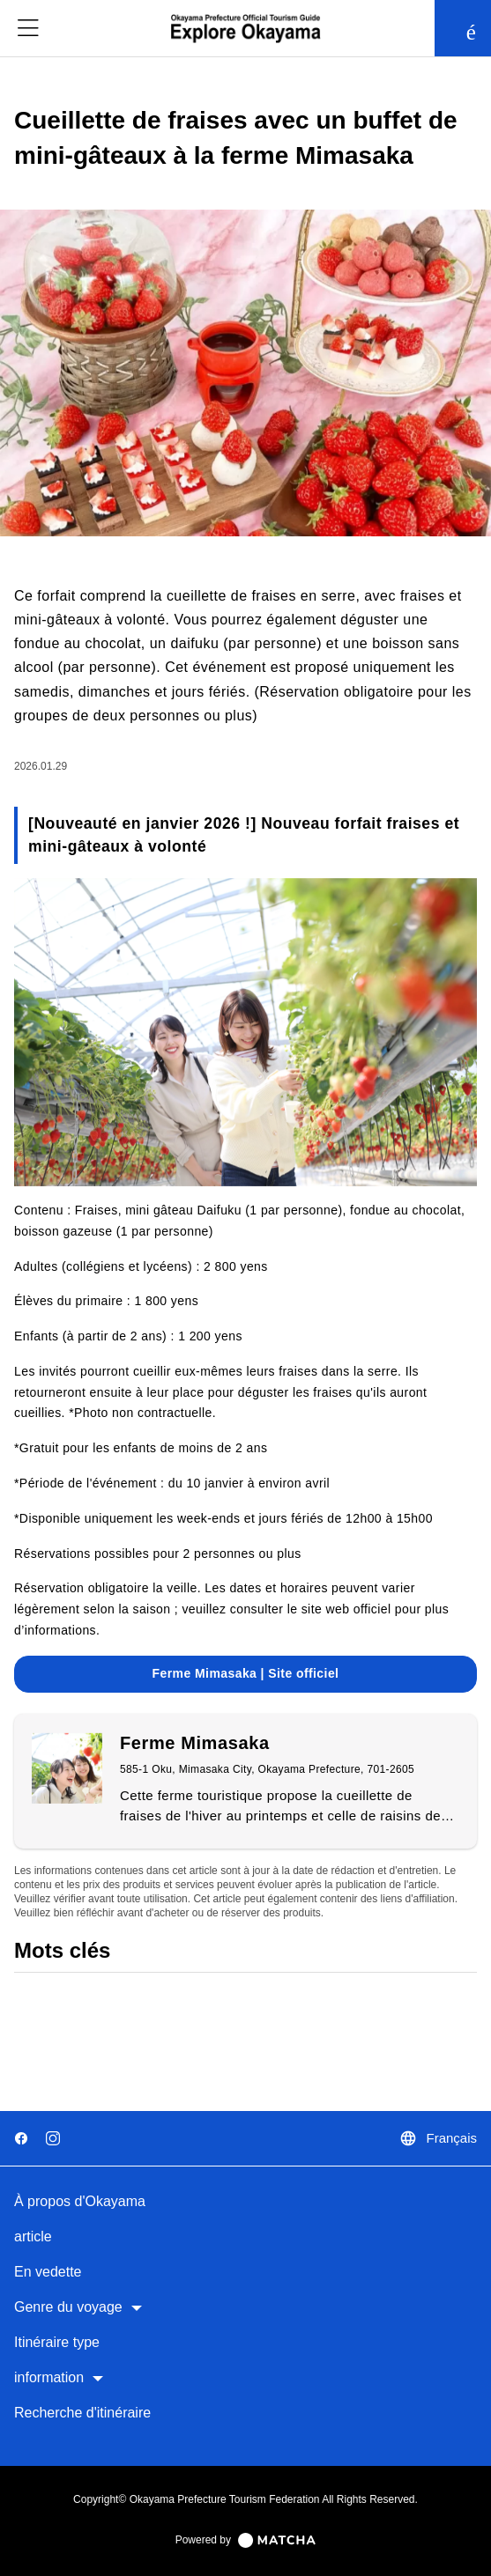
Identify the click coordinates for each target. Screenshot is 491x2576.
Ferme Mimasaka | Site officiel (246, 1673)
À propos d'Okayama (79, 2201)
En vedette (48, 2271)
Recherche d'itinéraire (82, 2412)
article (33, 2236)
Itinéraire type (57, 2342)
